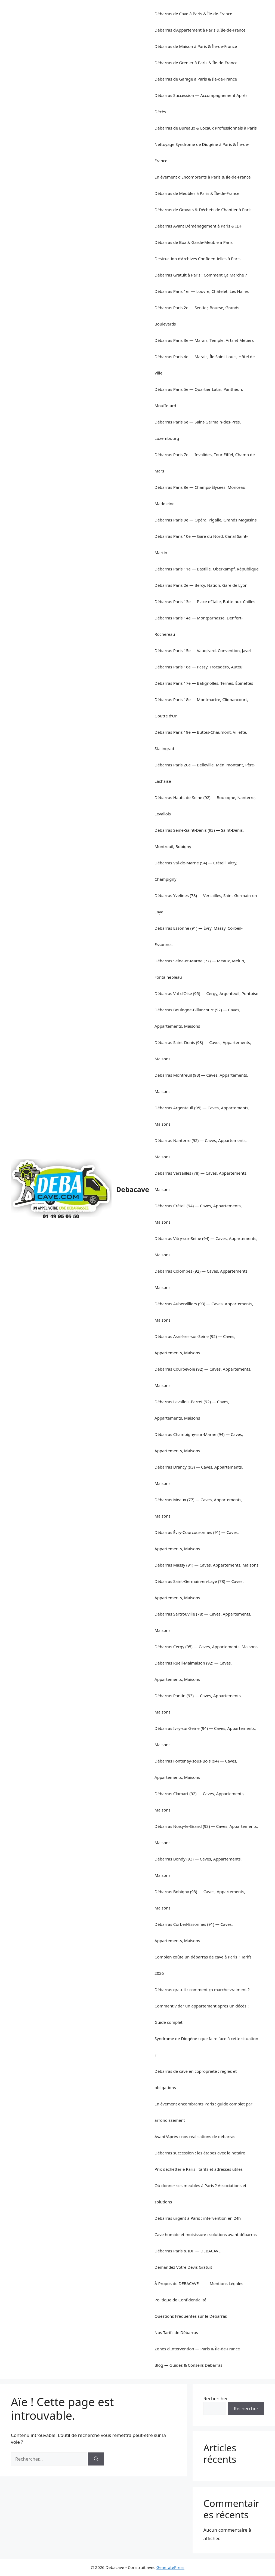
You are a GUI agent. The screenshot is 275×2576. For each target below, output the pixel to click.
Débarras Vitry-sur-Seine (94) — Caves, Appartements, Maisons (206, 1246)
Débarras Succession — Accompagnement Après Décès (201, 103)
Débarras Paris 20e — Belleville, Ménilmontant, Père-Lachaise (205, 773)
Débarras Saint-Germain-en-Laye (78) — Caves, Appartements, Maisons (199, 1589)
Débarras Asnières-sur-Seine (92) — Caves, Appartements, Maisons (195, 1344)
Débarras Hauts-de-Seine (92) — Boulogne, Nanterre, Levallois (205, 805)
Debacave (132, 1189)
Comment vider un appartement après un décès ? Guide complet (202, 2014)
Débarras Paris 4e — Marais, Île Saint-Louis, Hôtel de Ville (205, 365)
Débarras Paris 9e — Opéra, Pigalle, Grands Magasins (206, 520)
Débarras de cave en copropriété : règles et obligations (196, 2079)
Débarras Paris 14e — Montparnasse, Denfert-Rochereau (199, 626)
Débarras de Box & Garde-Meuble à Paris (194, 242)
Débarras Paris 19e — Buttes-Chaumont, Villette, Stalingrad (201, 740)
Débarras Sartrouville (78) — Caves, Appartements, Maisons (203, 1622)
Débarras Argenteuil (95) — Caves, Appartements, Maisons (202, 1116)
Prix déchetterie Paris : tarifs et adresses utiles (199, 2169)
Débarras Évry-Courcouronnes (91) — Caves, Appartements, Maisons (197, 1540)
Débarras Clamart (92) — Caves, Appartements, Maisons (200, 1802)
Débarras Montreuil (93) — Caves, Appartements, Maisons (201, 1083)
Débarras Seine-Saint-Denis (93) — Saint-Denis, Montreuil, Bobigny (199, 838)
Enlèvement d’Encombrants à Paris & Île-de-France (203, 177)
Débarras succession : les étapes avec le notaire (200, 2153)
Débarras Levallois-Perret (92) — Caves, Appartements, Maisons (192, 1410)
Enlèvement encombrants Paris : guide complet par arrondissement (203, 2112)
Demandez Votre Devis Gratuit (183, 2267)
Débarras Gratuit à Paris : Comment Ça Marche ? (201, 275)
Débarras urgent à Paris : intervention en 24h (198, 2218)
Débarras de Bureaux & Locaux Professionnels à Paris (206, 128)
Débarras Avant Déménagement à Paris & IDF (198, 226)
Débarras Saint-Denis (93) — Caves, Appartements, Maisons (203, 1050)
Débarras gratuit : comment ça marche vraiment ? (202, 1989)
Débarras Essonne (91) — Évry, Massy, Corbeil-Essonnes (199, 936)
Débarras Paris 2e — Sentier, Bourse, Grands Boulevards (197, 316)
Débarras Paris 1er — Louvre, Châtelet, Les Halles (202, 291)
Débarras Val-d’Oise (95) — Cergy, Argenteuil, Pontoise (206, 993)
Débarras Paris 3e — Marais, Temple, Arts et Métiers (204, 340)
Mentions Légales (226, 2283)
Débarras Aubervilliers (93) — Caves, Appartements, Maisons (204, 1312)
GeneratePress (170, 2567)
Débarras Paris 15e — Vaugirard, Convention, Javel (203, 650)
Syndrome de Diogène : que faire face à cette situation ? (206, 2047)
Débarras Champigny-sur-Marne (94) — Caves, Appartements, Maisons (199, 1442)
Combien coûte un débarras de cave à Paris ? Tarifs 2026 (203, 1965)
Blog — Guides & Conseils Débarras (188, 2365)
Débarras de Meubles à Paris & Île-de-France (197, 193)
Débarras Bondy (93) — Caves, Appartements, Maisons (198, 1867)
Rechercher (215, 2398)
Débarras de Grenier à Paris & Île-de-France (196, 62)
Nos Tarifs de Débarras (176, 2332)
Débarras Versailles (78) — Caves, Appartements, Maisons (201, 1181)
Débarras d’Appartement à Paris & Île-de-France (200, 30)
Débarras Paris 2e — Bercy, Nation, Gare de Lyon (201, 585)
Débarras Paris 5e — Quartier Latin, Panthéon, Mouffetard (199, 397)
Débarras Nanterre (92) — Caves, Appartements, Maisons (201, 1148)
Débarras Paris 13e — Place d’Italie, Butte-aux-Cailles (205, 601)
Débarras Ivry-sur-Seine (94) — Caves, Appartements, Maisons (205, 1736)
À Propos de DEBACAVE (177, 2283)
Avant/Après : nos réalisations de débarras (195, 2136)
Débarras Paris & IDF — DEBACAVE (188, 2250)
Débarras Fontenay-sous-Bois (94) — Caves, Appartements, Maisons (196, 1769)
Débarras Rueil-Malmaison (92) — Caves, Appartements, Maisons (193, 1671)
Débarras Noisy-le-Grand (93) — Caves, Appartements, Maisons (206, 1834)
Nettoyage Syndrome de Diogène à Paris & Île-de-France (202, 152)
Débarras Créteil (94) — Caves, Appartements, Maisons (198, 1214)
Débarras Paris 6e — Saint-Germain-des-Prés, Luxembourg (198, 430)
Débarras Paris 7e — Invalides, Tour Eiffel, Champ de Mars (205, 463)
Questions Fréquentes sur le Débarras (191, 2316)
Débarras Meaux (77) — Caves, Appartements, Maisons (198, 1508)
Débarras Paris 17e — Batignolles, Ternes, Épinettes (204, 683)
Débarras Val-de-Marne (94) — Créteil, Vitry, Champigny (196, 871)
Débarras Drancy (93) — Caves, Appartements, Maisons (199, 1475)
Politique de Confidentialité (180, 2299)
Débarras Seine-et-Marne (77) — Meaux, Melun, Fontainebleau (200, 969)
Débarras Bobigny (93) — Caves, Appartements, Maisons (200, 1900)
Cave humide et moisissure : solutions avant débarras (206, 2234)
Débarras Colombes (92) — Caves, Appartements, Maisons (202, 1279)
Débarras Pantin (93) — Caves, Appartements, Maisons (198, 1704)
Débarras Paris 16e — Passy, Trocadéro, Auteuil (200, 667)
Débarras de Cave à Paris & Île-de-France (193, 13)
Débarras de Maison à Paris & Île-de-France (196, 46)
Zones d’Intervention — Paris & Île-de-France (197, 2348)
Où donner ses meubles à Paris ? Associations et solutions (200, 2194)
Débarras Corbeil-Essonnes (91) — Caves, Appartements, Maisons (194, 1932)
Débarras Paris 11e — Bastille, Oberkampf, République (207, 569)
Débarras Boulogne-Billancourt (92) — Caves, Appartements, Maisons (197, 1018)
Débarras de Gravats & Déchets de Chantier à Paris (203, 209)
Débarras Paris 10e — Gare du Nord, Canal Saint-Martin (201, 544)
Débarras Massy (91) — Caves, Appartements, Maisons (206, 1565)
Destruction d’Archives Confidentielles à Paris (197, 258)
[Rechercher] (96, 2459)
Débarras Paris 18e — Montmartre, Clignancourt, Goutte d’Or (201, 708)
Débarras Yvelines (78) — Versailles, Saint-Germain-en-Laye (206, 903)
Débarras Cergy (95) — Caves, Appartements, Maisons (206, 1646)
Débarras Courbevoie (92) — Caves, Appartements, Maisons (203, 1377)
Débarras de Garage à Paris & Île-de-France (196, 79)
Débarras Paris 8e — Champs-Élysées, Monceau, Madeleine (200, 495)
